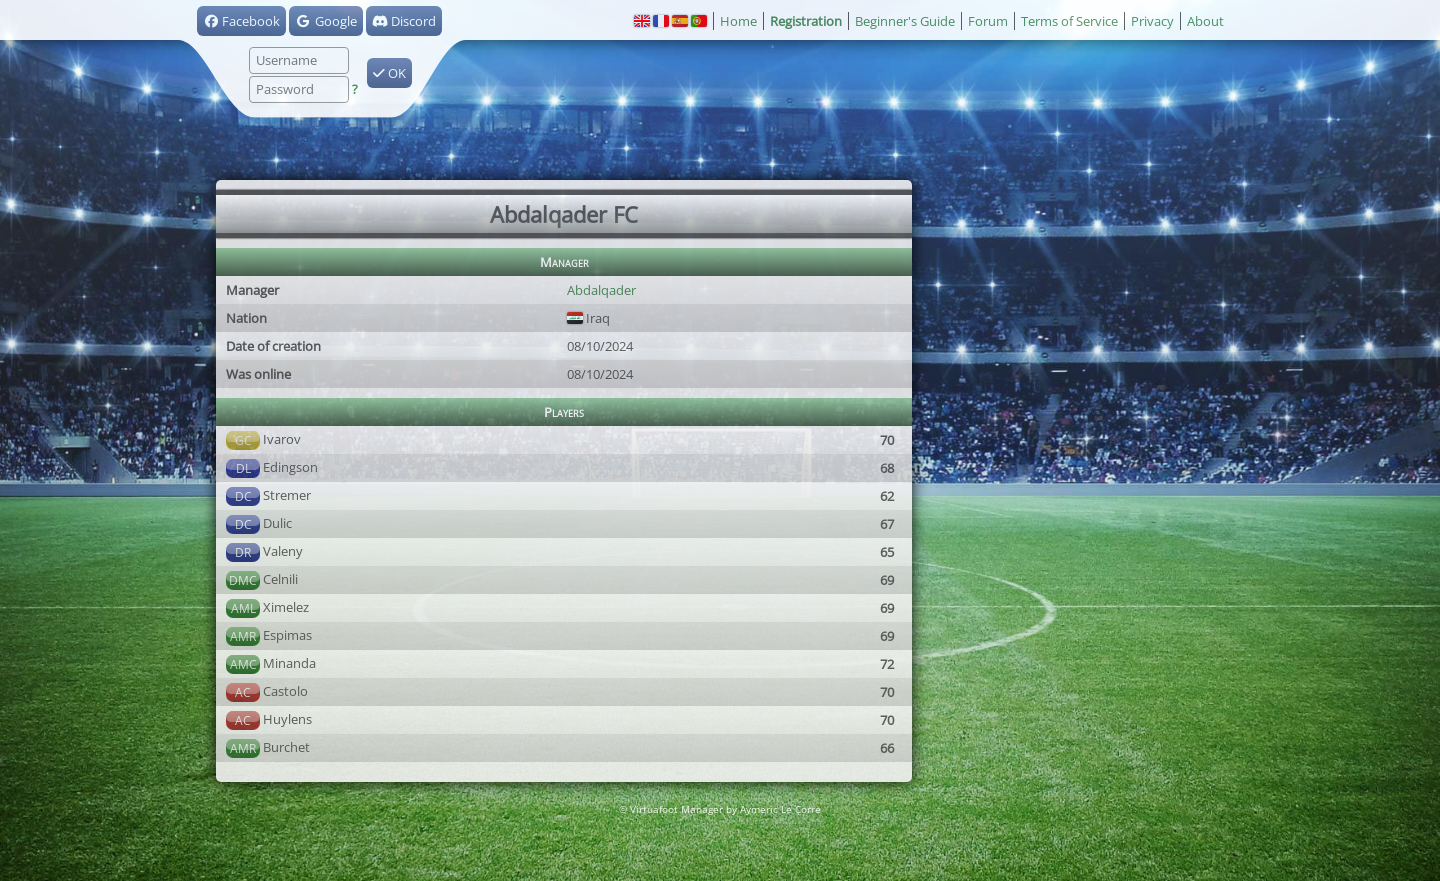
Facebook (241, 21)
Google (325, 21)
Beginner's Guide (905, 21)
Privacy (1152, 21)
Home (738, 21)
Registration (806, 21)
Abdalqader (601, 290)
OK (389, 73)
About (1205, 21)
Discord (404, 21)
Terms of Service (1069, 21)
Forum (988, 21)
